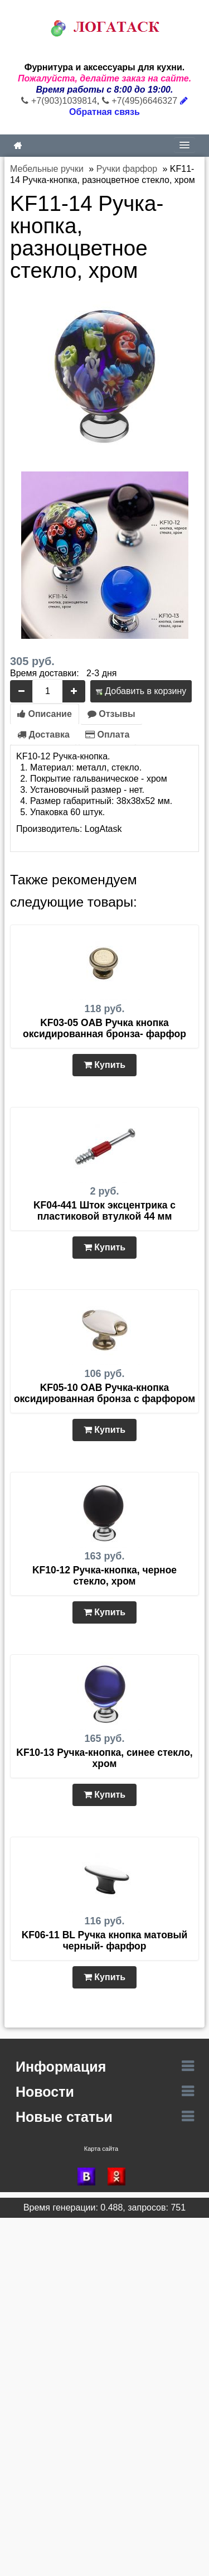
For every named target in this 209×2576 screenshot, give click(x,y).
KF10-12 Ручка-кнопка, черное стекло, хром (104, 1575)
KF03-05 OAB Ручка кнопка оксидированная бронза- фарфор (104, 1028)
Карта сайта (101, 2148)
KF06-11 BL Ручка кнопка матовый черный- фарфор (105, 1940)
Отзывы (111, 714)
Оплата (107, 734)
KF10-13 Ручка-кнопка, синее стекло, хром (104, 1758)
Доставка (43, 734)
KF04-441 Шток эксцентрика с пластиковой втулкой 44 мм (104, 1211)
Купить (104, 1065)
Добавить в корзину (141, 691)
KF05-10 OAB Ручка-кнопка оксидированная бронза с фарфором (104, 1393)
